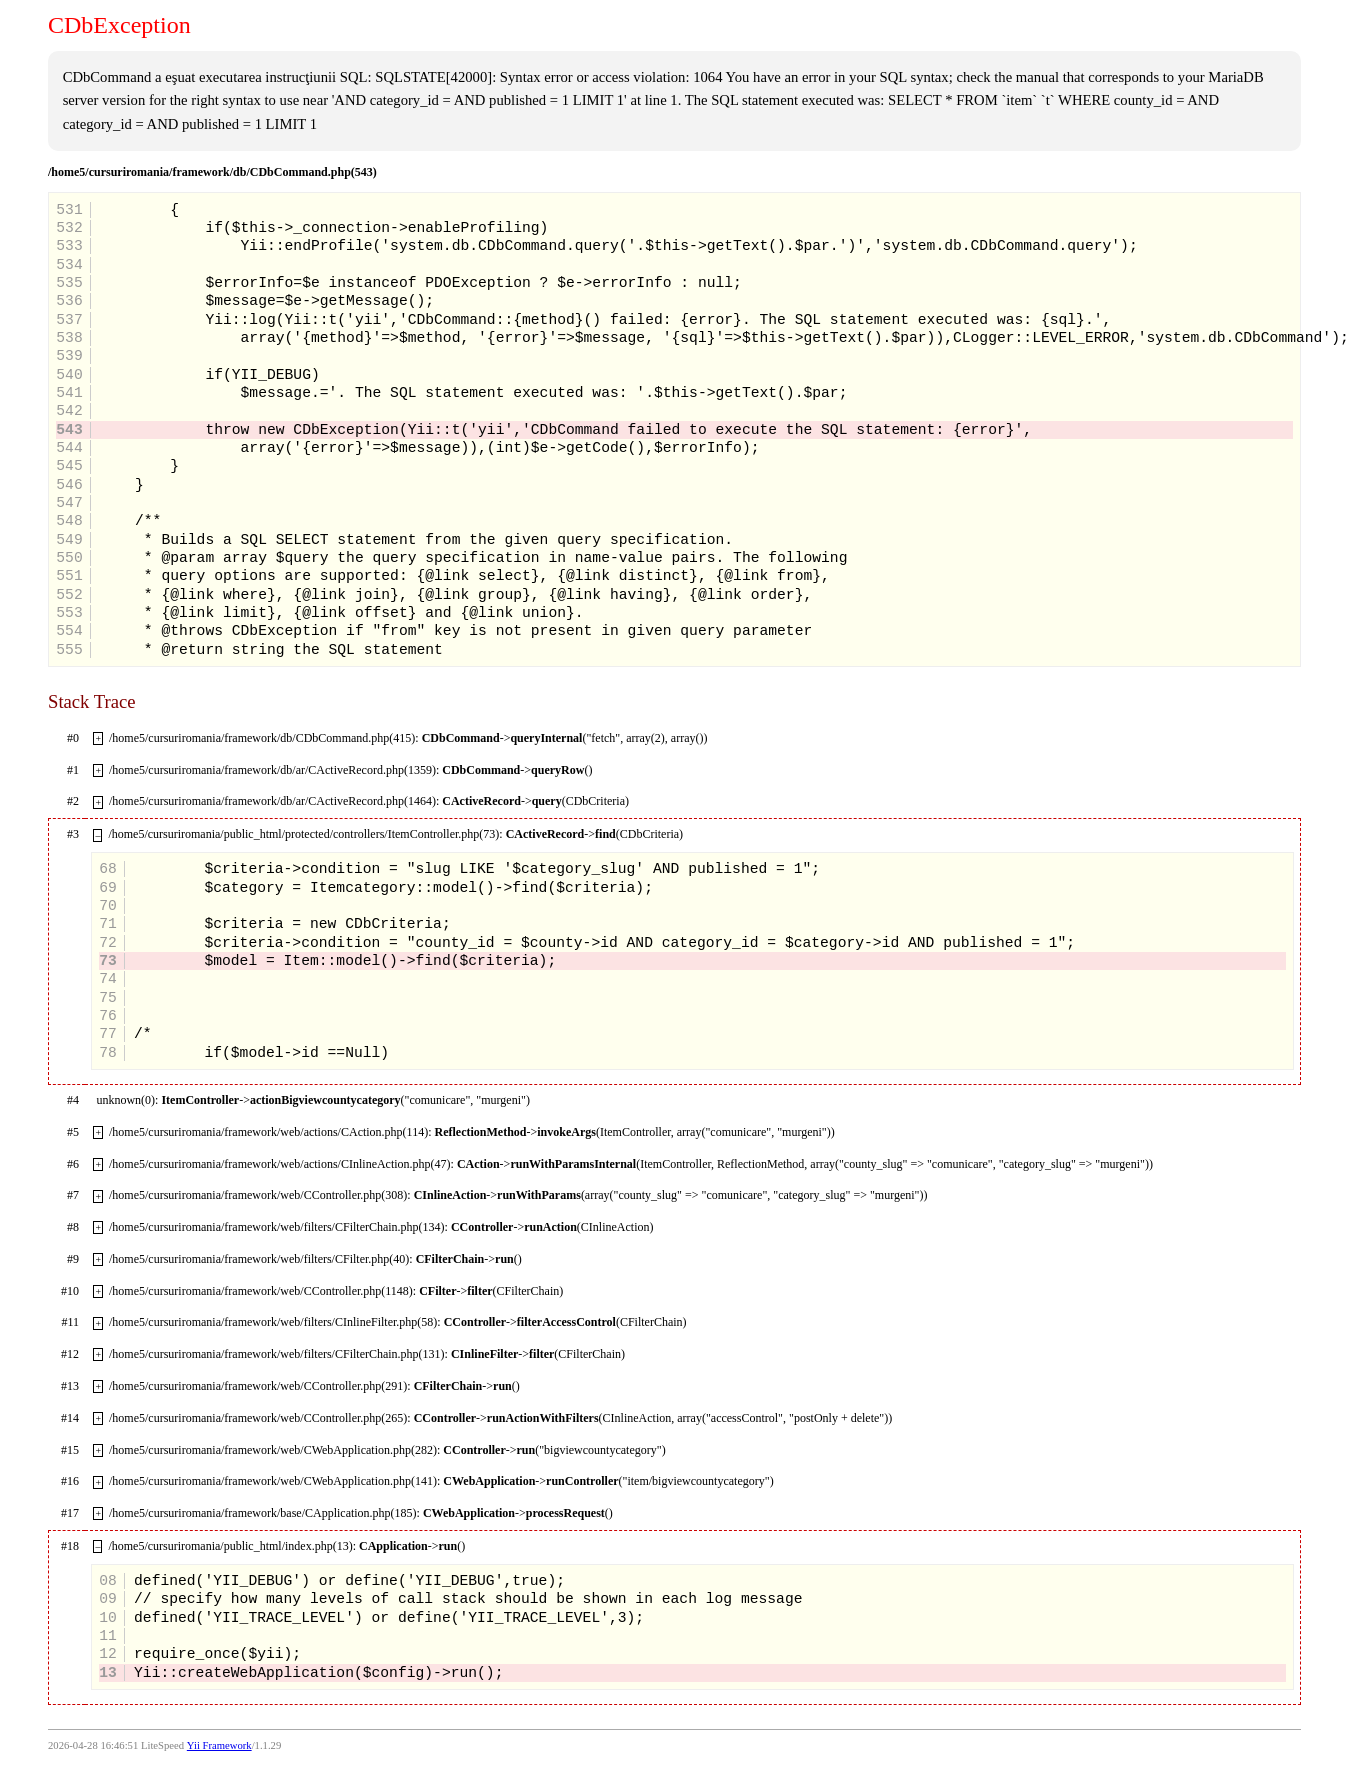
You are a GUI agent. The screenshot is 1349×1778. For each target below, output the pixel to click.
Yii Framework (219, 1745)
